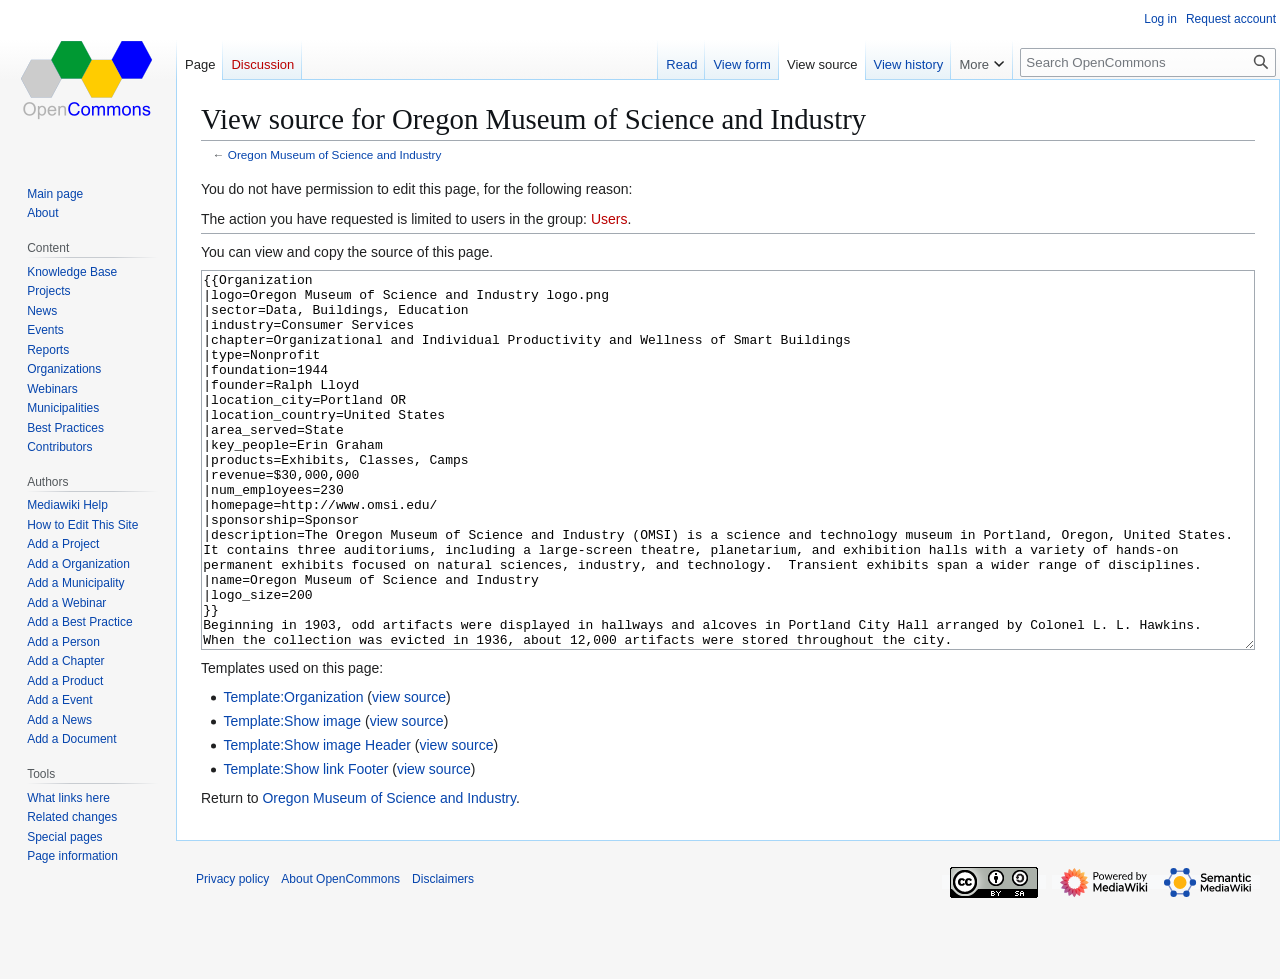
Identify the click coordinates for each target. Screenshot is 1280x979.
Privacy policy (232, 954)
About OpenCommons (340, 954)
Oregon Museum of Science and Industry (335, 154)
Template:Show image (292, 796)
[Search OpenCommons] (1148, 62)
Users (609, 219)
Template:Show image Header (317, 820)
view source (409, 772)
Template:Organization (293, 772)
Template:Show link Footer (305, 844)
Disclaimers (443, 954)
